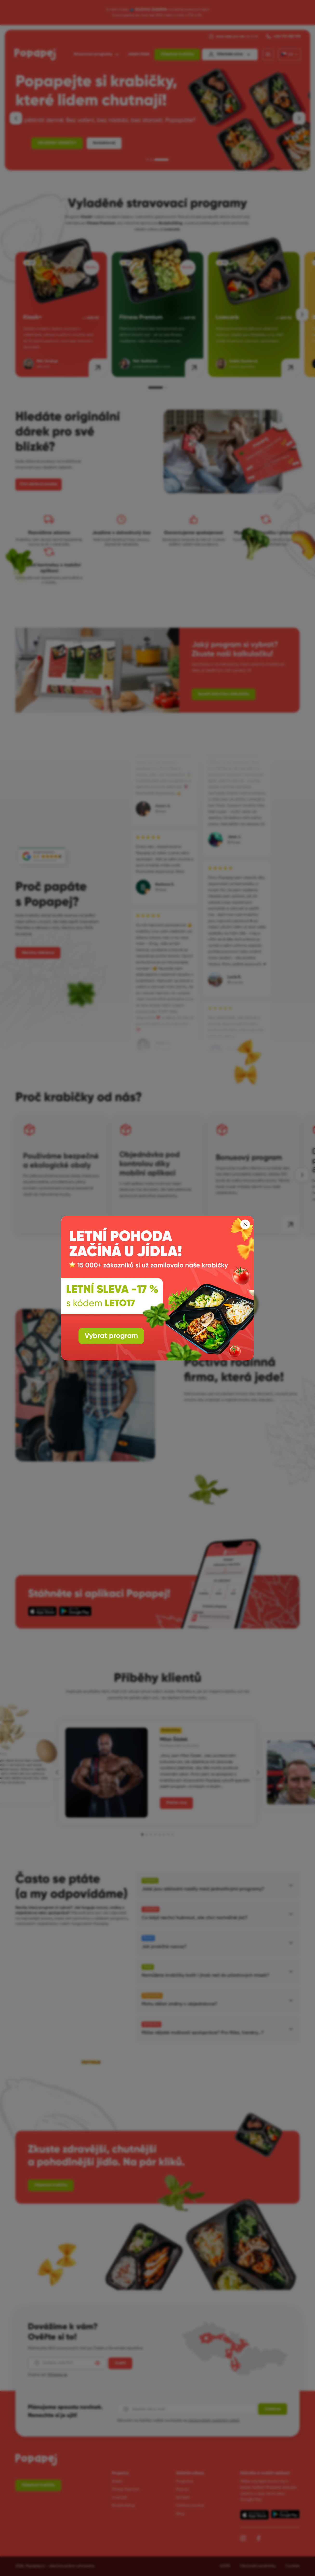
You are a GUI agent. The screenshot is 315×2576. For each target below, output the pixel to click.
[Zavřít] (245, 1224)
